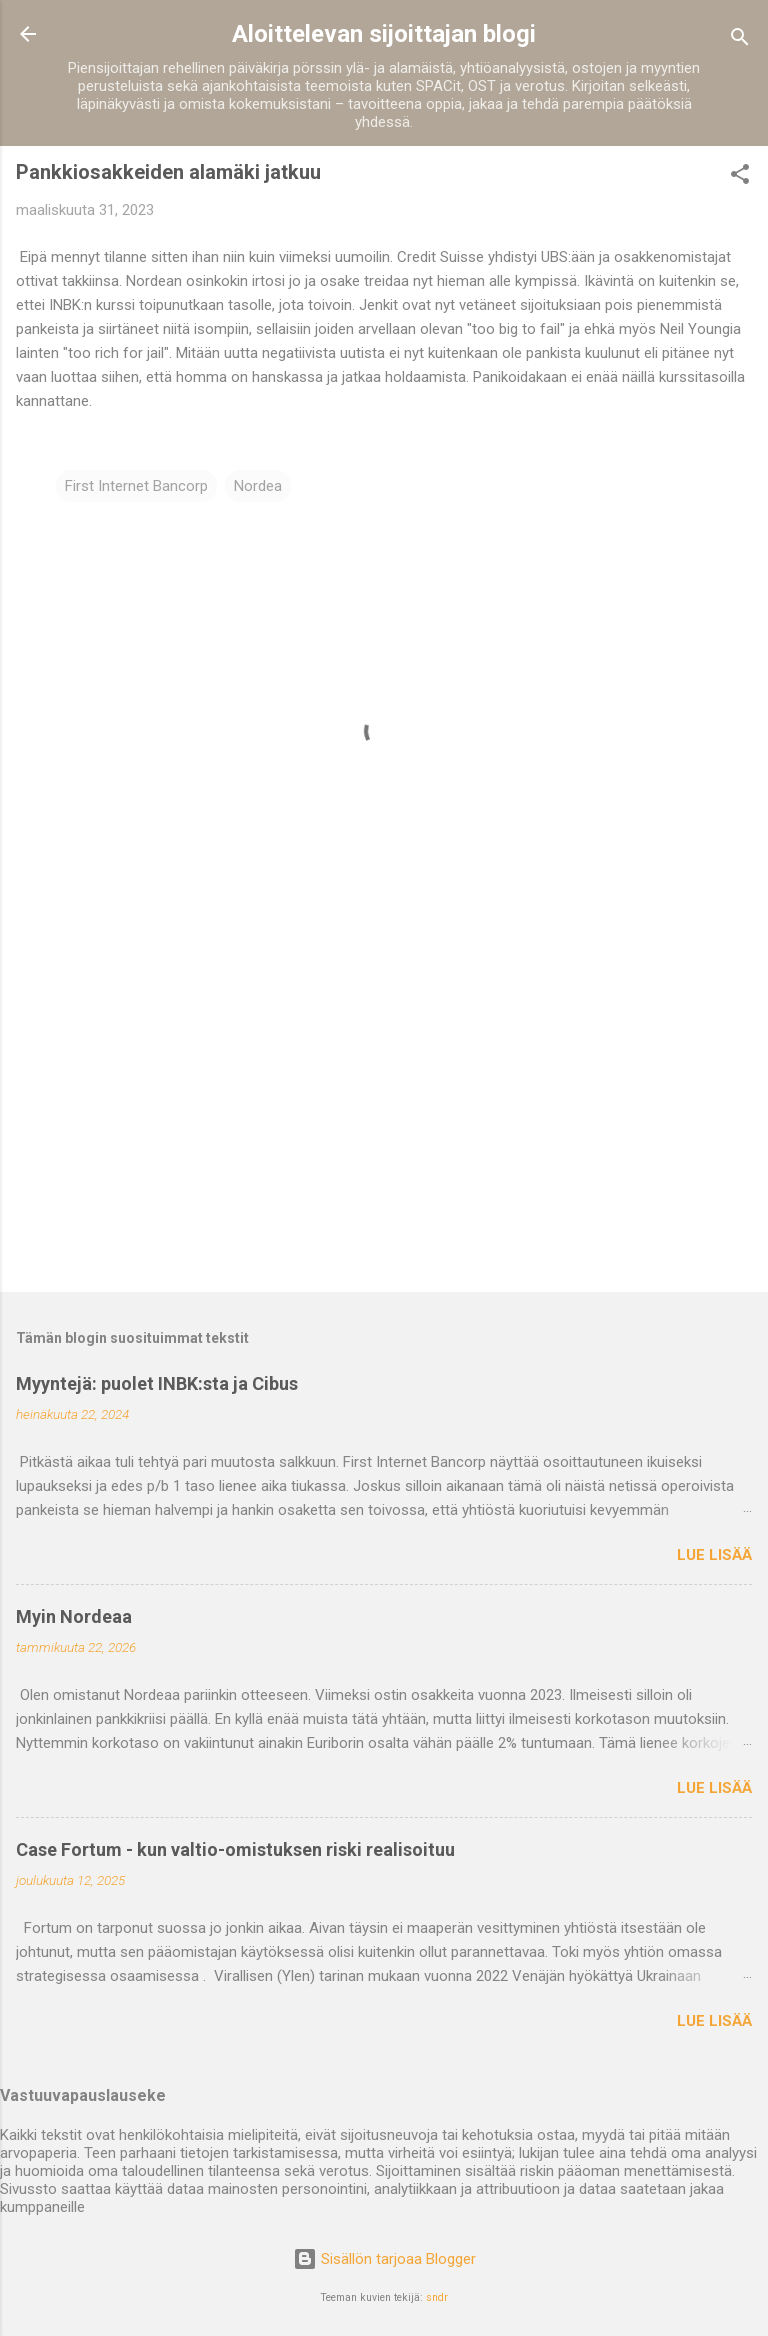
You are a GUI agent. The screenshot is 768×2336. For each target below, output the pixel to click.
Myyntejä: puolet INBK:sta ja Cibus (157, 1383)
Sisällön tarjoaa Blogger (384, 2259)
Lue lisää (714, 1555)
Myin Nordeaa (74, 1616)
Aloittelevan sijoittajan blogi (384, 34)
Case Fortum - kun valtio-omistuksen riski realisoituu (235, 1849)
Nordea (258, 486)
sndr (437, 2297)
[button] (740, 177)
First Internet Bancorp (136, 486)
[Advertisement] (384, 1120)
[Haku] (740, 40)
